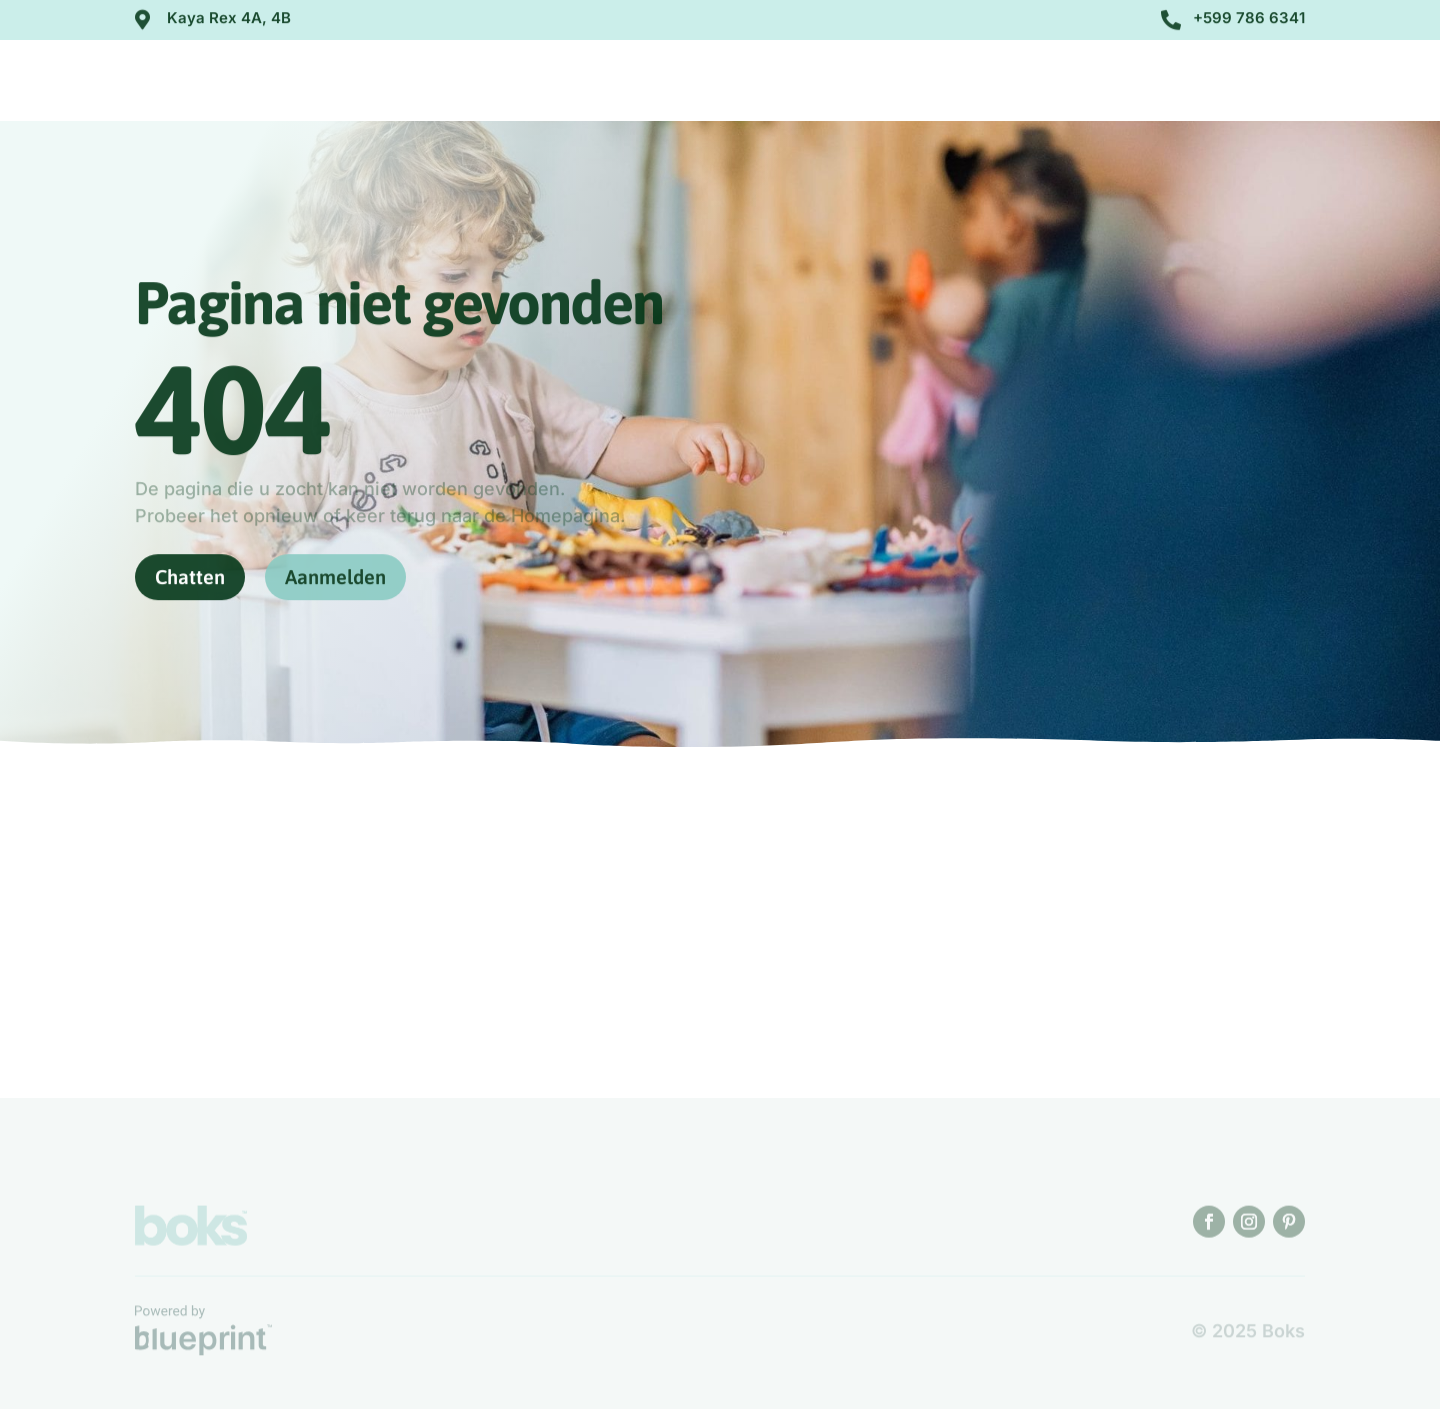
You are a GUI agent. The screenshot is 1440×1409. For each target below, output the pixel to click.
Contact (1076, 83)
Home (760, 83)
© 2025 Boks (1248, 1330)
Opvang (965, 83)
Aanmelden (1229, 80)
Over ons (849, 83)
